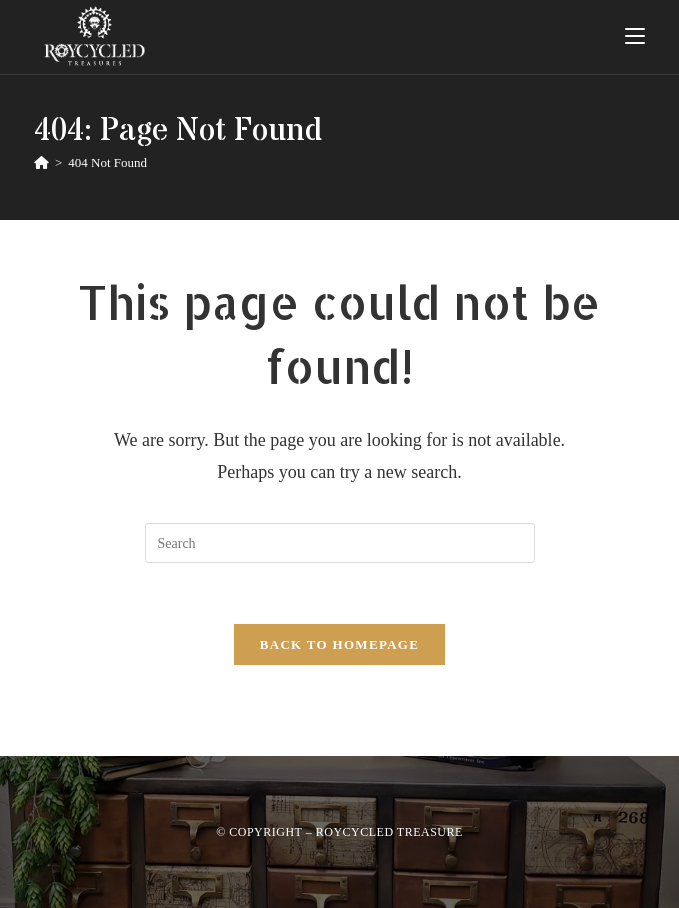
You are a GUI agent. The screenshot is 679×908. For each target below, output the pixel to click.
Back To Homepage (339, 644)
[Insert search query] (340, 543)
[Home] (41, 162)
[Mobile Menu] (635, 37)
